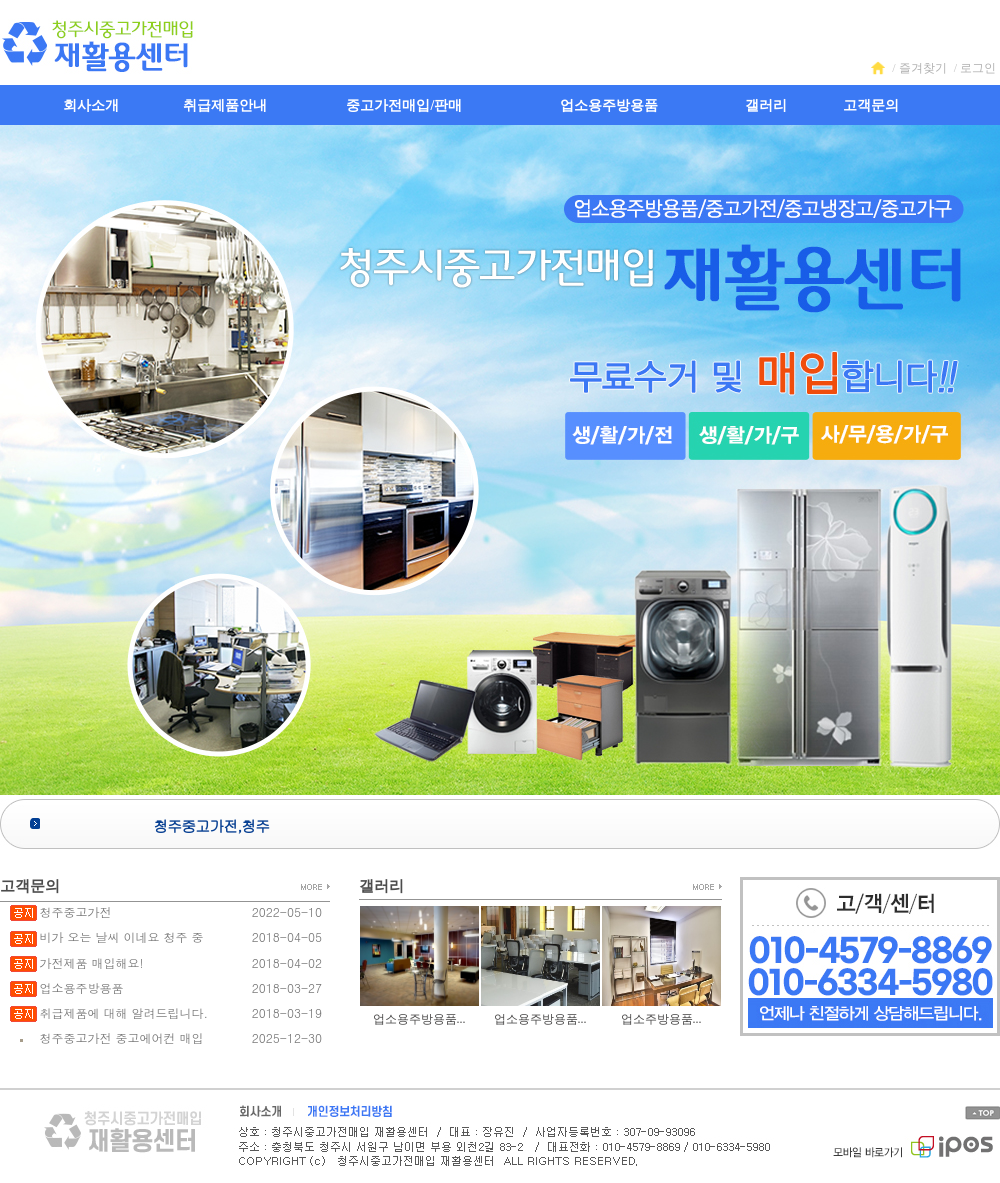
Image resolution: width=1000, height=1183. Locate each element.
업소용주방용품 (609, 105)
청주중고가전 (75, 911)
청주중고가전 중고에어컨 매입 (121, 1037)
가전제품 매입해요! (91, 962)
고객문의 (871, 105)
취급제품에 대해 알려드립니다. (123, 1012)
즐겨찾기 (923, 68)
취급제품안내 (225, 105)
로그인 (978, 68)
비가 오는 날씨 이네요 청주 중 (121, 936)
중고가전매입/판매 (404, 105)
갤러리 (766, 105)
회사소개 (91, 105)
